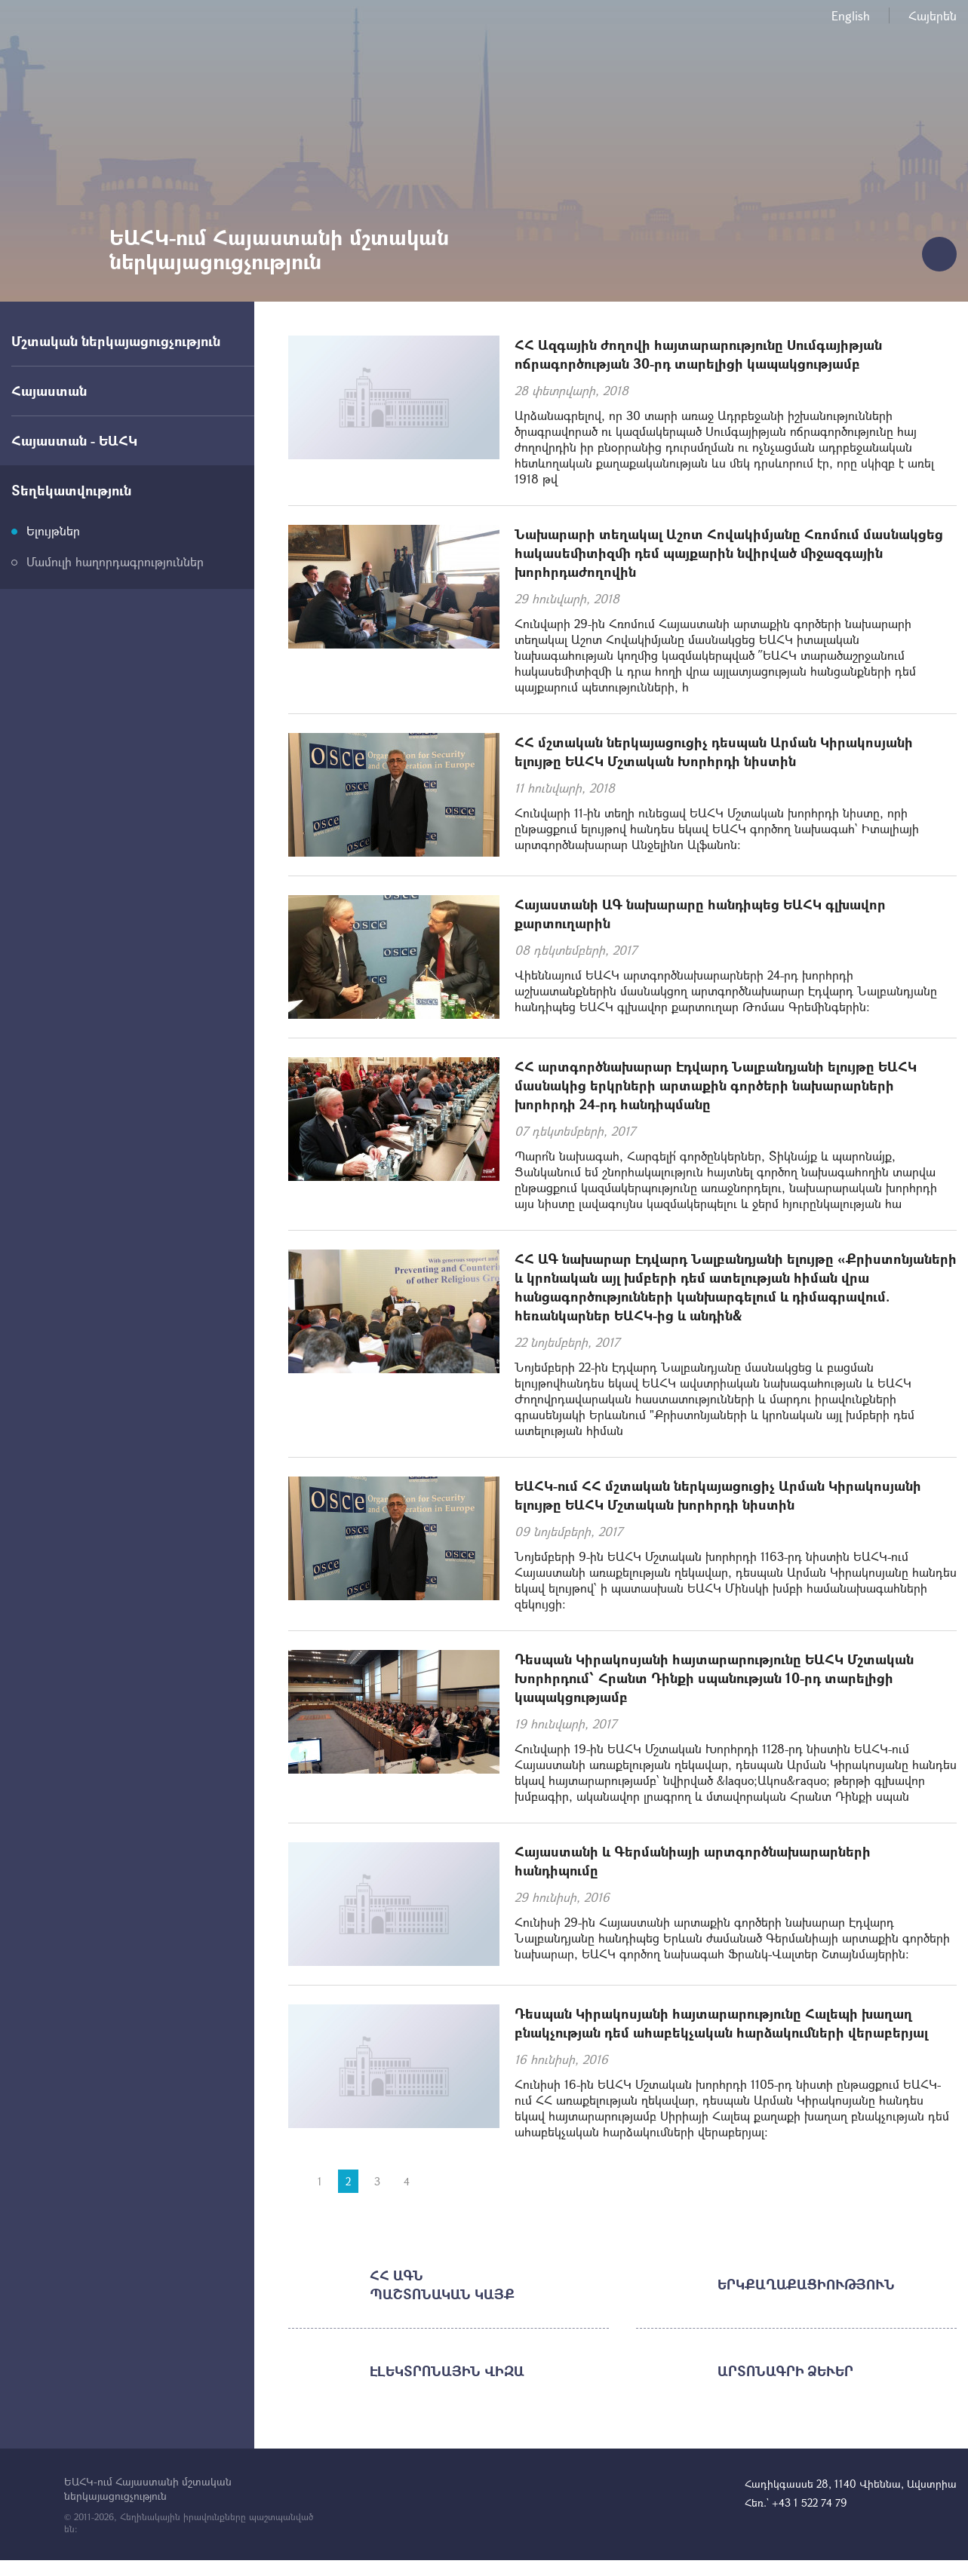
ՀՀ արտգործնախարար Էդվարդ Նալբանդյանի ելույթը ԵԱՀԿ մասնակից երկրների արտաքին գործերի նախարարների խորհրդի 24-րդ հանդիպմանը (716, 1085)
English (850, 15)
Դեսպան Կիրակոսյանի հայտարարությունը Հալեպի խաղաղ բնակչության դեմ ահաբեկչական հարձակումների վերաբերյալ (721, 2022)
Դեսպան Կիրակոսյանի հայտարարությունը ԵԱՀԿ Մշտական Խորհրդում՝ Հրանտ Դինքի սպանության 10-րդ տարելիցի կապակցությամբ (714, 1678)
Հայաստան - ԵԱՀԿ (74, 440)
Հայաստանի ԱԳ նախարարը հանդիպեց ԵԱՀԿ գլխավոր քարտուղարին (700, 913)
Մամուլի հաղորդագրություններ (115, 561)
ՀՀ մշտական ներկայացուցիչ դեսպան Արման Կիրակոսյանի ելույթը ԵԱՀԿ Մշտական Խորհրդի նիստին (714, 751)
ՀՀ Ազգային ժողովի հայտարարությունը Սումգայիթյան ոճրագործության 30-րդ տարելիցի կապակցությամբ (698, 354)
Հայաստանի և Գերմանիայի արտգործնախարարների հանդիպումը (693, 1860)
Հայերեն (932, 15)
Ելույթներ (53, 530)
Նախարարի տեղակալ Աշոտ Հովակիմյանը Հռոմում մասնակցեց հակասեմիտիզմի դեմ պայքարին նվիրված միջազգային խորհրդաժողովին (729, 553)
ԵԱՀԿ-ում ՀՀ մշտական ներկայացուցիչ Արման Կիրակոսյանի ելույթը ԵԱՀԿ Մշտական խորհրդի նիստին (718, 1495)
